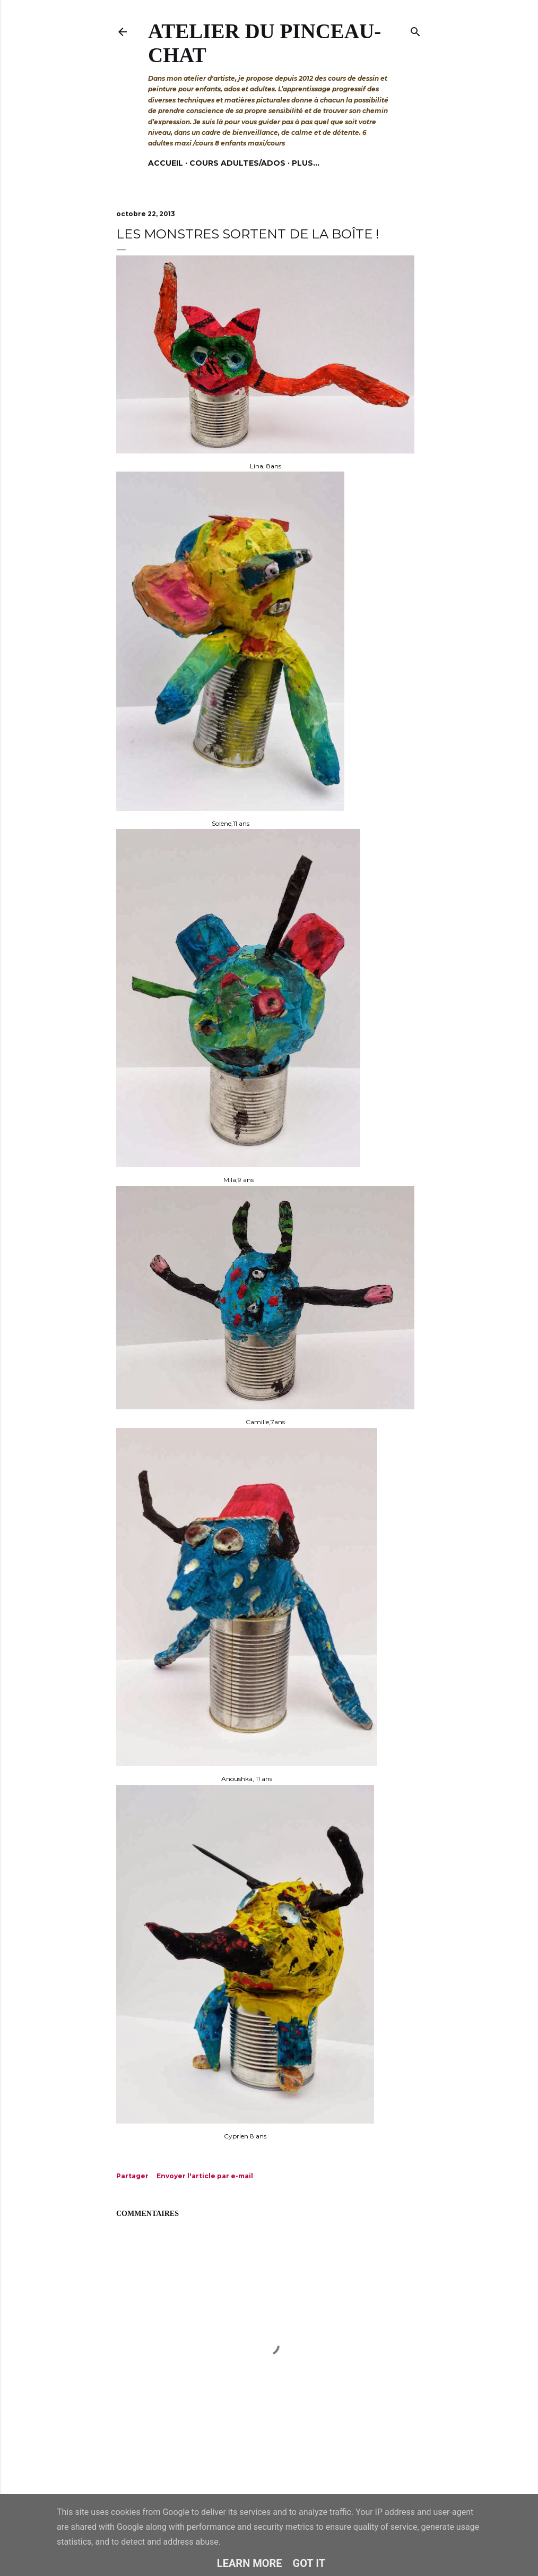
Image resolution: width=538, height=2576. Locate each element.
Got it (309, 2563)
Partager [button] (132, 2176)
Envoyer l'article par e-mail (205, 2176)
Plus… (305, 163)
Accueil (165, 163)
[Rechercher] (415, 29)
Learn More (249, 2563)
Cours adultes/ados (237, 163)
